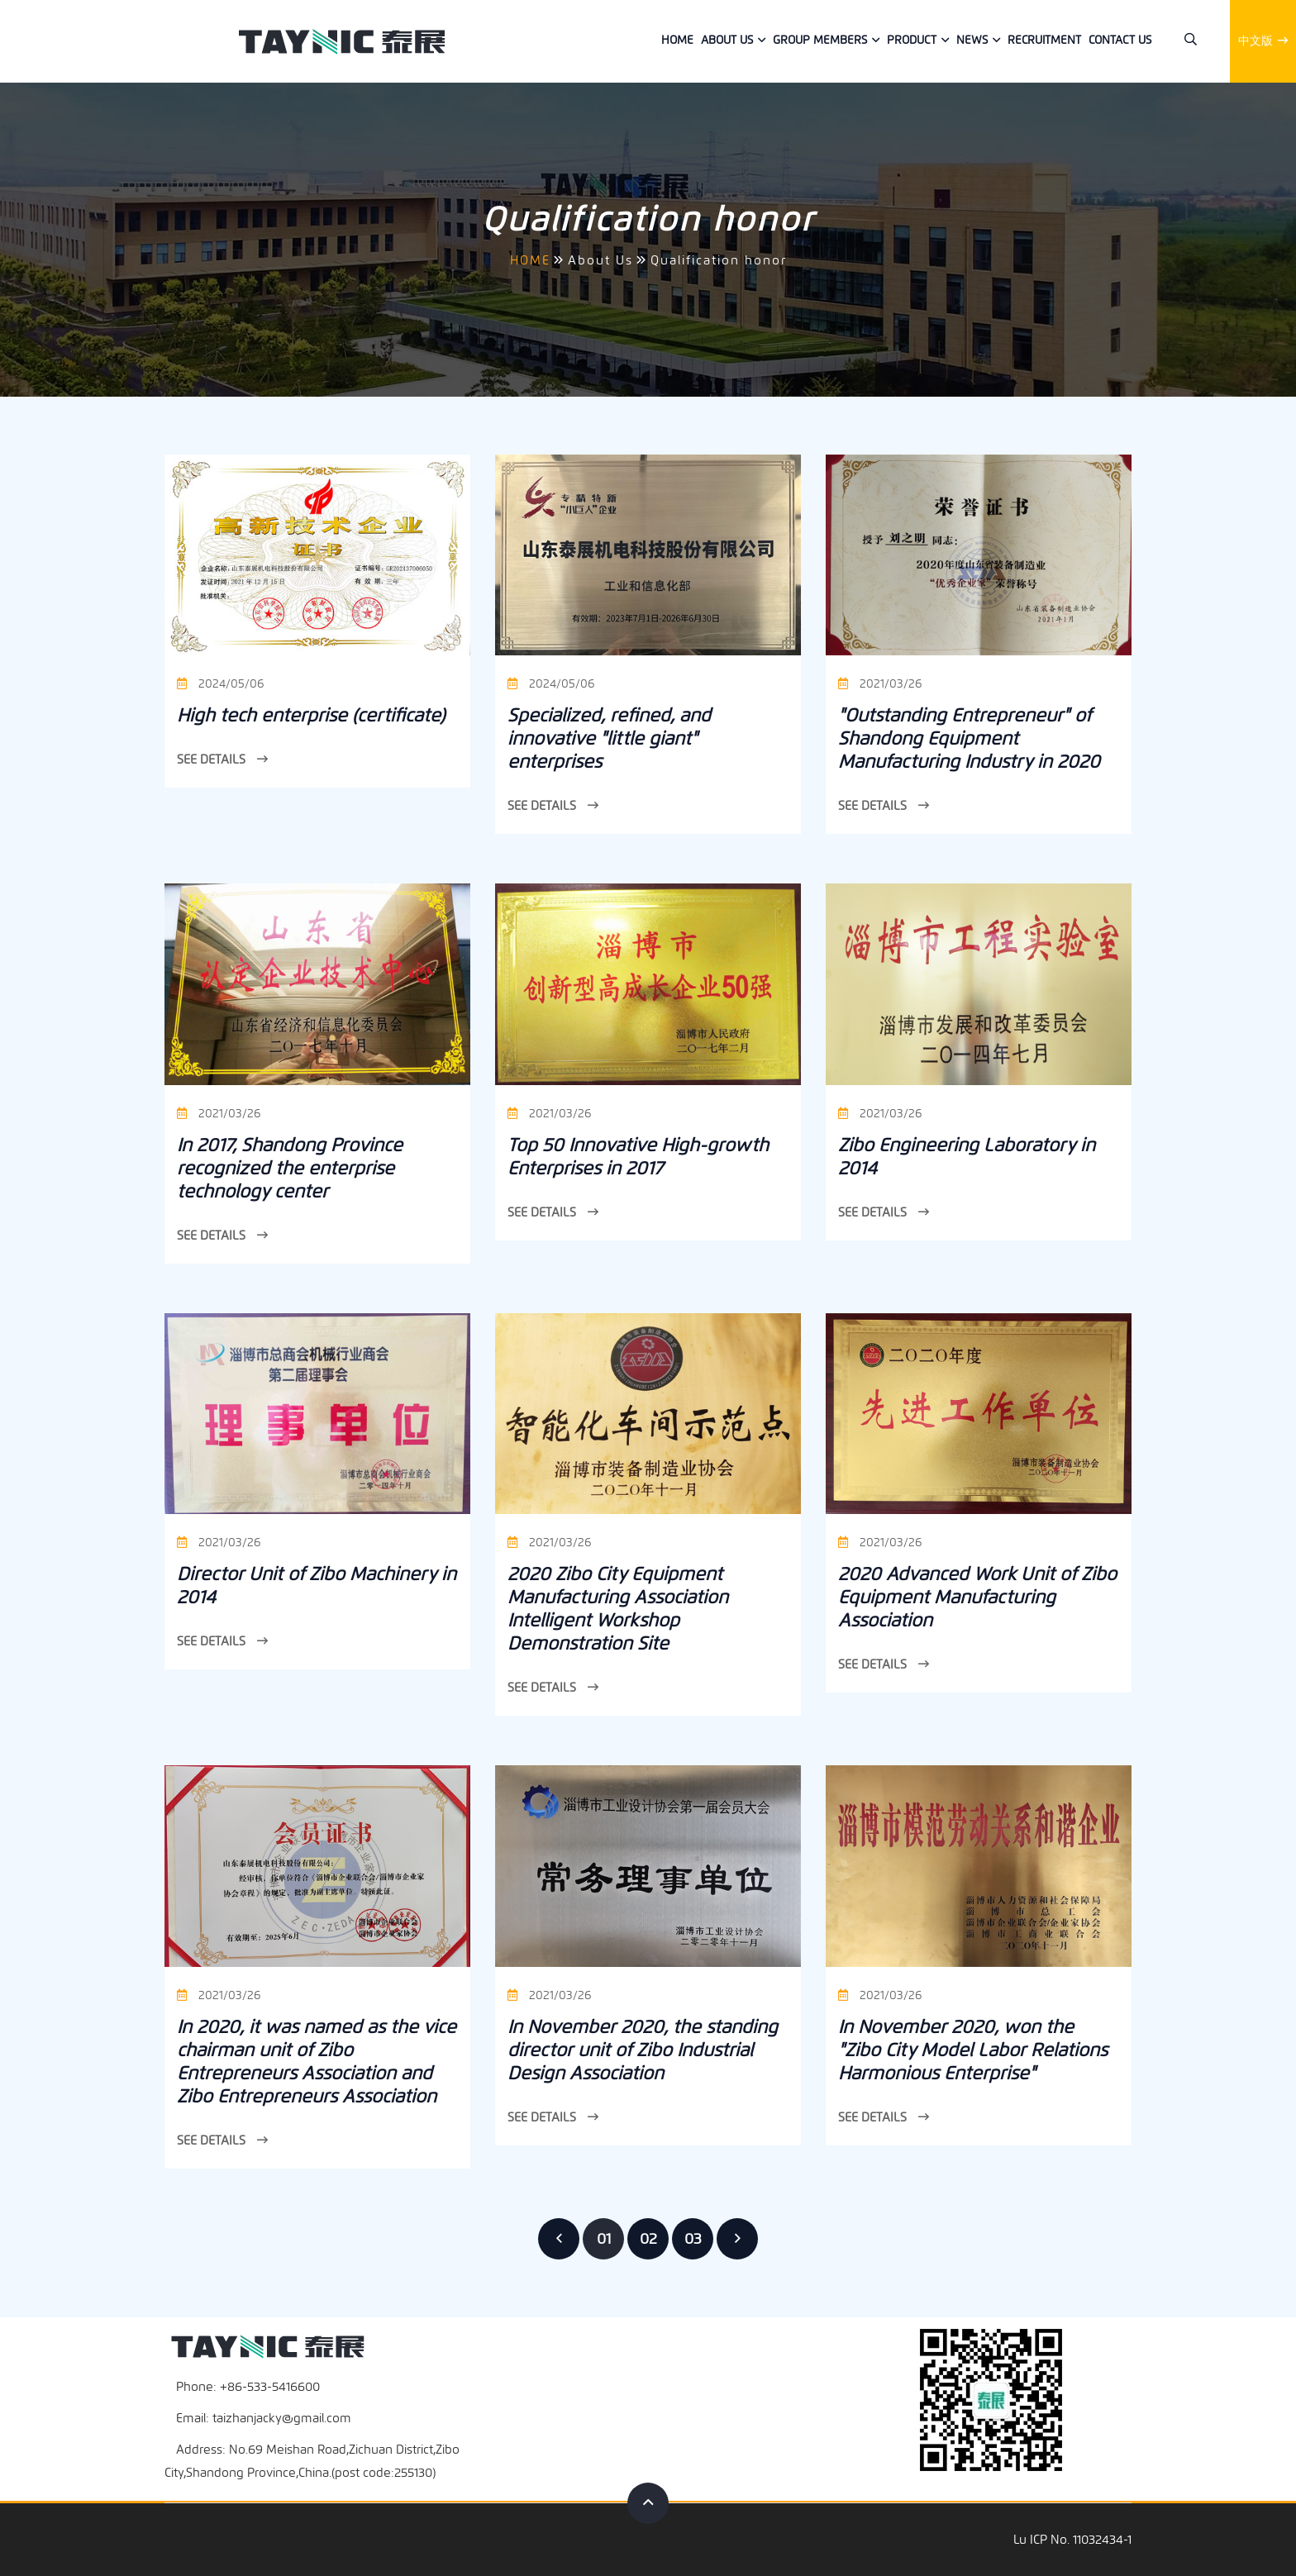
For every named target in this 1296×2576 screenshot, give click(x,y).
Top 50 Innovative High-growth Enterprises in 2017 (638, 1156)
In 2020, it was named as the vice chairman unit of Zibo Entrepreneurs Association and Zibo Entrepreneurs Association (316, 2061)
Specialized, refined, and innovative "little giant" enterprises (609, 738)
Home (677, 40)
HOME (530, 260)
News (972, 40)
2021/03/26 (880, 684)
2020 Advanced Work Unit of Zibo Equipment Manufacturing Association (977, 1597)
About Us (727, 40)
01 (604, 2239)
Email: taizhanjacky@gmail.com (263, 2418)
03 (693, 2239)
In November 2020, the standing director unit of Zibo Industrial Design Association (642, 2050)
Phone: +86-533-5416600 (248, 2386)
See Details (222, 759)
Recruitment (1044, 40)
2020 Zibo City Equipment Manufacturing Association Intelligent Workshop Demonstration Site (617, 1609)
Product (911, 40)
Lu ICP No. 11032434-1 (1072, 2539)
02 (648, 2239)
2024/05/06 (220, 684)
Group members (820, 40)
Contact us (1120, 40)
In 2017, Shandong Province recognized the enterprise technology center (290, 1168)
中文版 (1263, 41)
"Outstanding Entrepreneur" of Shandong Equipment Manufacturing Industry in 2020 (969, 738)
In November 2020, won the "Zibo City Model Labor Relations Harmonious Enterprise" (973, 2050)
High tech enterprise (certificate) (311, 715)
